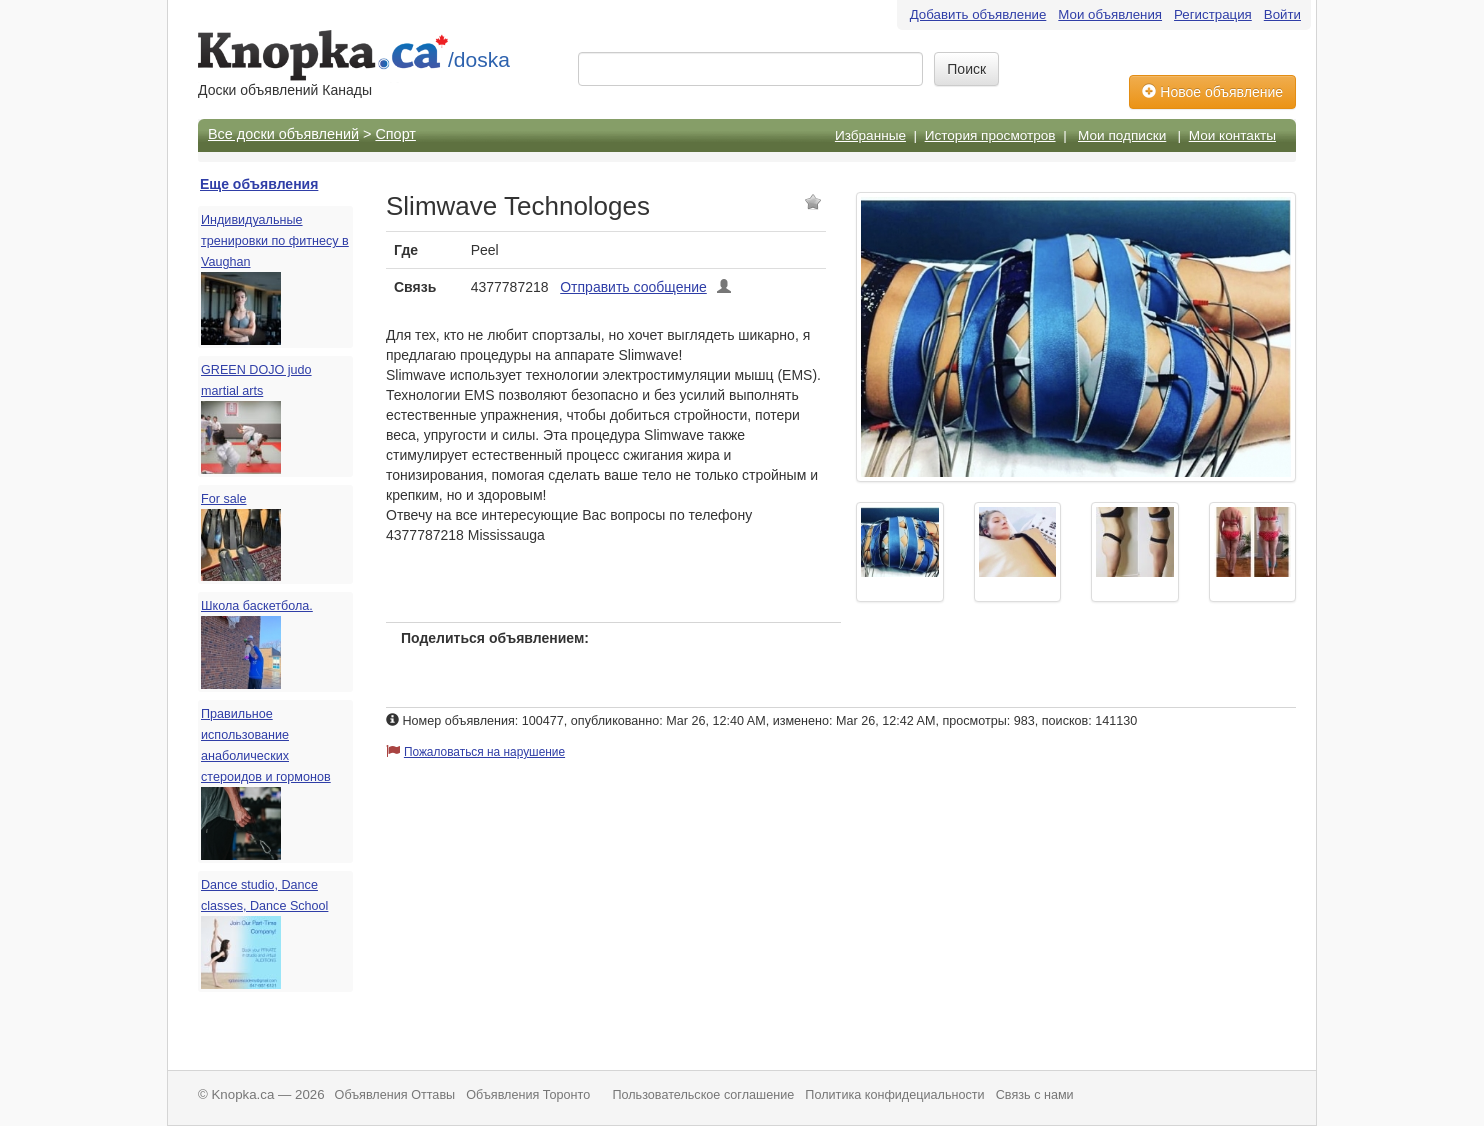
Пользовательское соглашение (703, 1095)
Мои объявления (1110, 14)
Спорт (395, 134)
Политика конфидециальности (894, 1095)
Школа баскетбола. (257, 606)
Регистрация (1213, 14)
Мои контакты (1232, 135)
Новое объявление (1212, 92)
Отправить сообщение (633, 287)
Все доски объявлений (283, 134)
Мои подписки (1122, 135)
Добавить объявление (978, 14)
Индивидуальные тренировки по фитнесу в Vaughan (275, 241)
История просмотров (990, 135)
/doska (479, 59)
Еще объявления (259, 184)
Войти (1282, 14)
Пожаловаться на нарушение (484, 752)
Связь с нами (1035, 1095)
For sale (224, 499)
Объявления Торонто (528, 1095)
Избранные (870, 135)
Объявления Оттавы (395, 1095)
